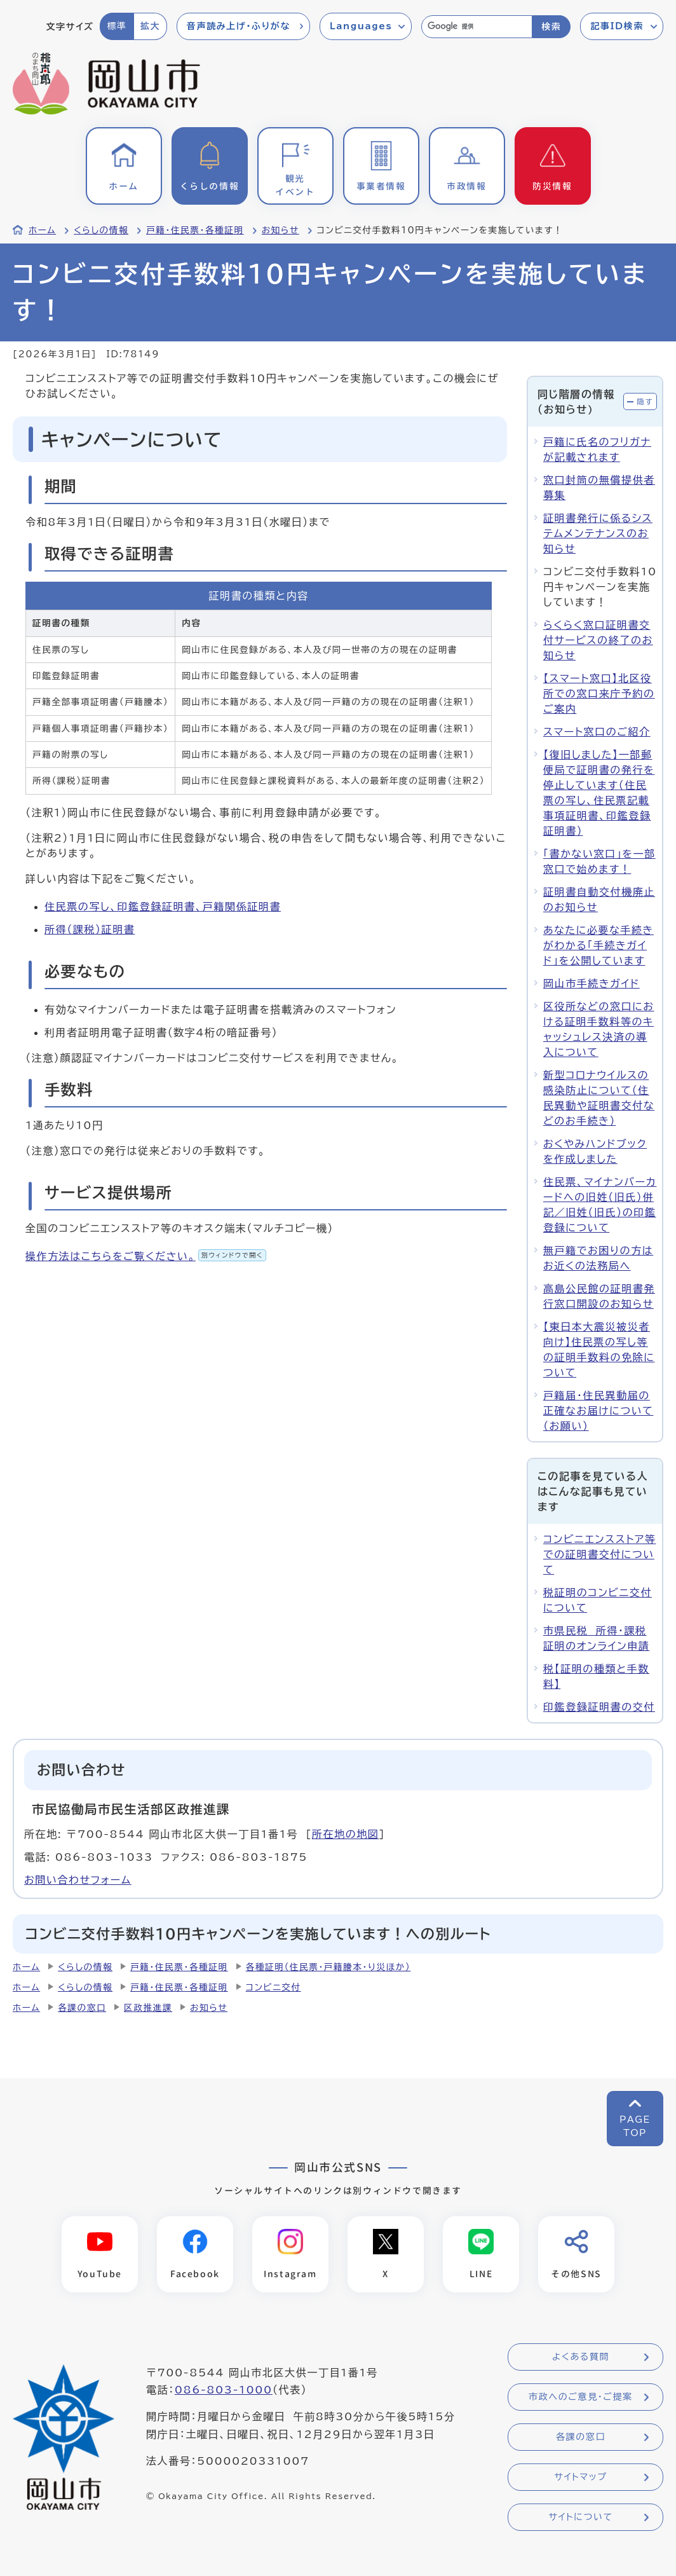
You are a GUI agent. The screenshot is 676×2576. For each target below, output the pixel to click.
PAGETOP (635, 2126)
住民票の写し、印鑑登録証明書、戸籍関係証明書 (162, 906)
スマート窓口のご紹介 (597, 732)
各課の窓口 (82, 2007)
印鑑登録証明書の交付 (599, 1707)
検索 (551, 26)
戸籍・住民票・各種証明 (195, 230)
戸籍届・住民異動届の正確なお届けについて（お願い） (598, 1410)
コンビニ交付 (273, 1987)
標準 (116, 26)
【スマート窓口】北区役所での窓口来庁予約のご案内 (599, 693)
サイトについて (580, 2517)
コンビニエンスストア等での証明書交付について (599, 1554)
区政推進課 (148, 2007)
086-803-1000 (224, 2390)
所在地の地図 (345, 1834)
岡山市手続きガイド (591, 983)
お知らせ (280, 230)
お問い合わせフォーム (78, 1880)
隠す (645, 401)
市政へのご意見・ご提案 (581, 2397)
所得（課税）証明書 (89, 929)
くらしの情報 (101, 230)
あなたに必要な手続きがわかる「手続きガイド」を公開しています (598, 945)
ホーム (42, 230)
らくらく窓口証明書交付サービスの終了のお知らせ (598, 640)
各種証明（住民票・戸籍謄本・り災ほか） (328, 1967)
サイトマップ (580, 2477)
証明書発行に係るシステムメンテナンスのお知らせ (597, 533)
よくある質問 (580, 2357)
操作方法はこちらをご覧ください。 (145, 1256)
